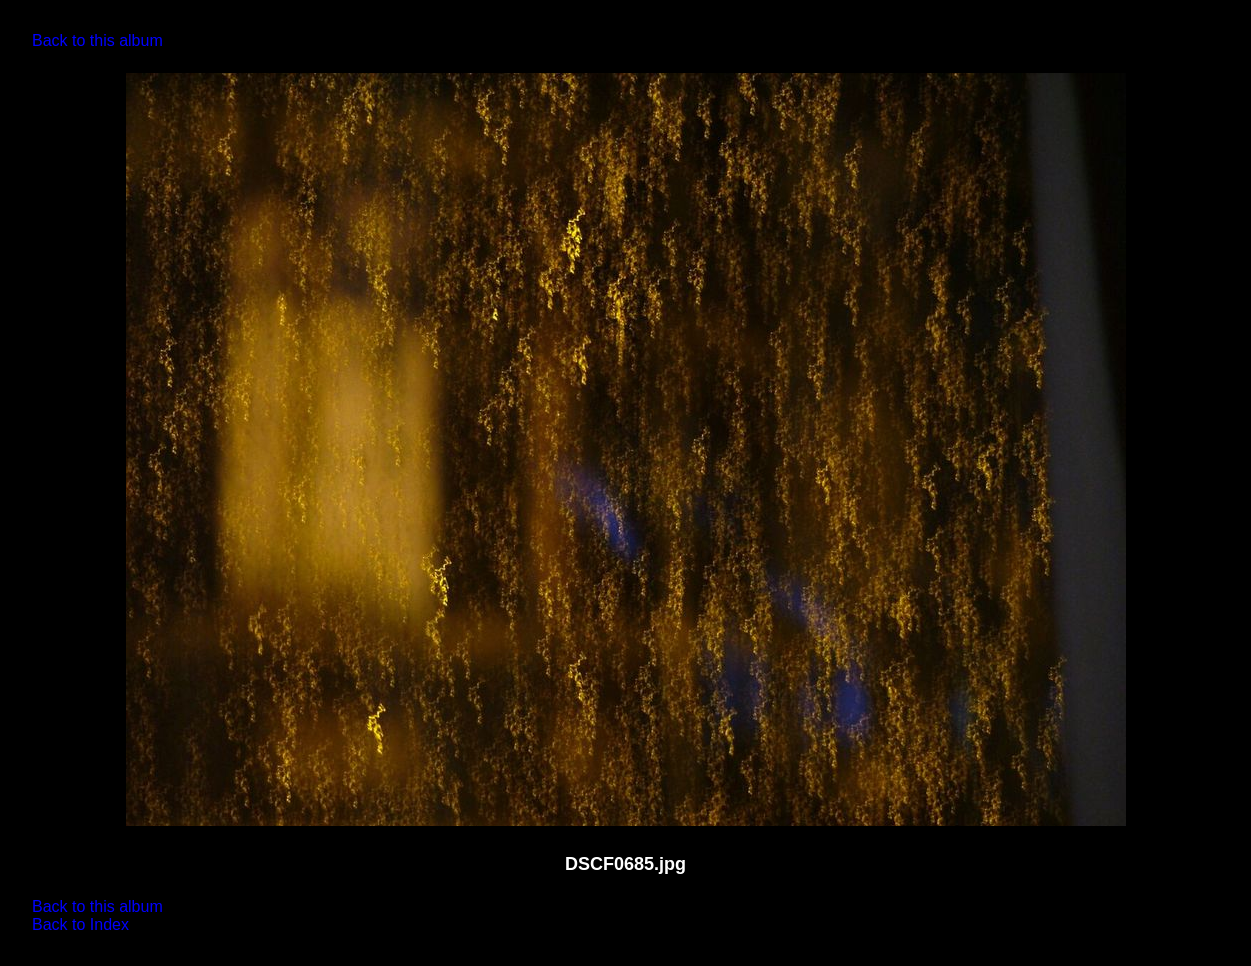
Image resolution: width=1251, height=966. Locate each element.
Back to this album (97, 40)
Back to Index (80, 924)
